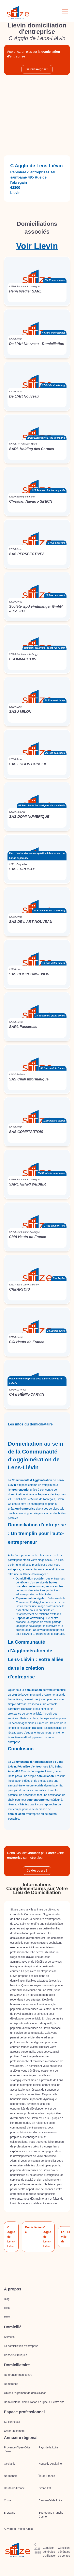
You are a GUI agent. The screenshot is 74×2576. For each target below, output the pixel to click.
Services (9, 2336)
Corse (7, 2500)
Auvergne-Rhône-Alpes (18, 2528)
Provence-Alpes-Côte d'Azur (17, 2449)
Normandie (10, 2475)
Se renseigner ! (37, 69)
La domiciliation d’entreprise (21, 2346)
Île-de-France (47, 2475)
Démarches (11, 2383)
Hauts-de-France (14, 2488)
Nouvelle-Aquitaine (50, 2463)
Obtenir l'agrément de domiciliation (25, 2393)
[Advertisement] (37, 115)
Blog (6, 2299)
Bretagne (9, 2512)
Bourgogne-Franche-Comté (51, 2514)
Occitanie (9, 2463)
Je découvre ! (37, 1870)
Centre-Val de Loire (50, 2500)
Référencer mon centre (18, 2374)
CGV (7, 2317)
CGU (7, 2308)
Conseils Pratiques (15, 2355)
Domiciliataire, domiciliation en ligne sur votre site (34, 2402)
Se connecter (12, 2421)
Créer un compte (14, 2430)
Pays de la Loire (48, 2447)
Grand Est (45, 2488)
